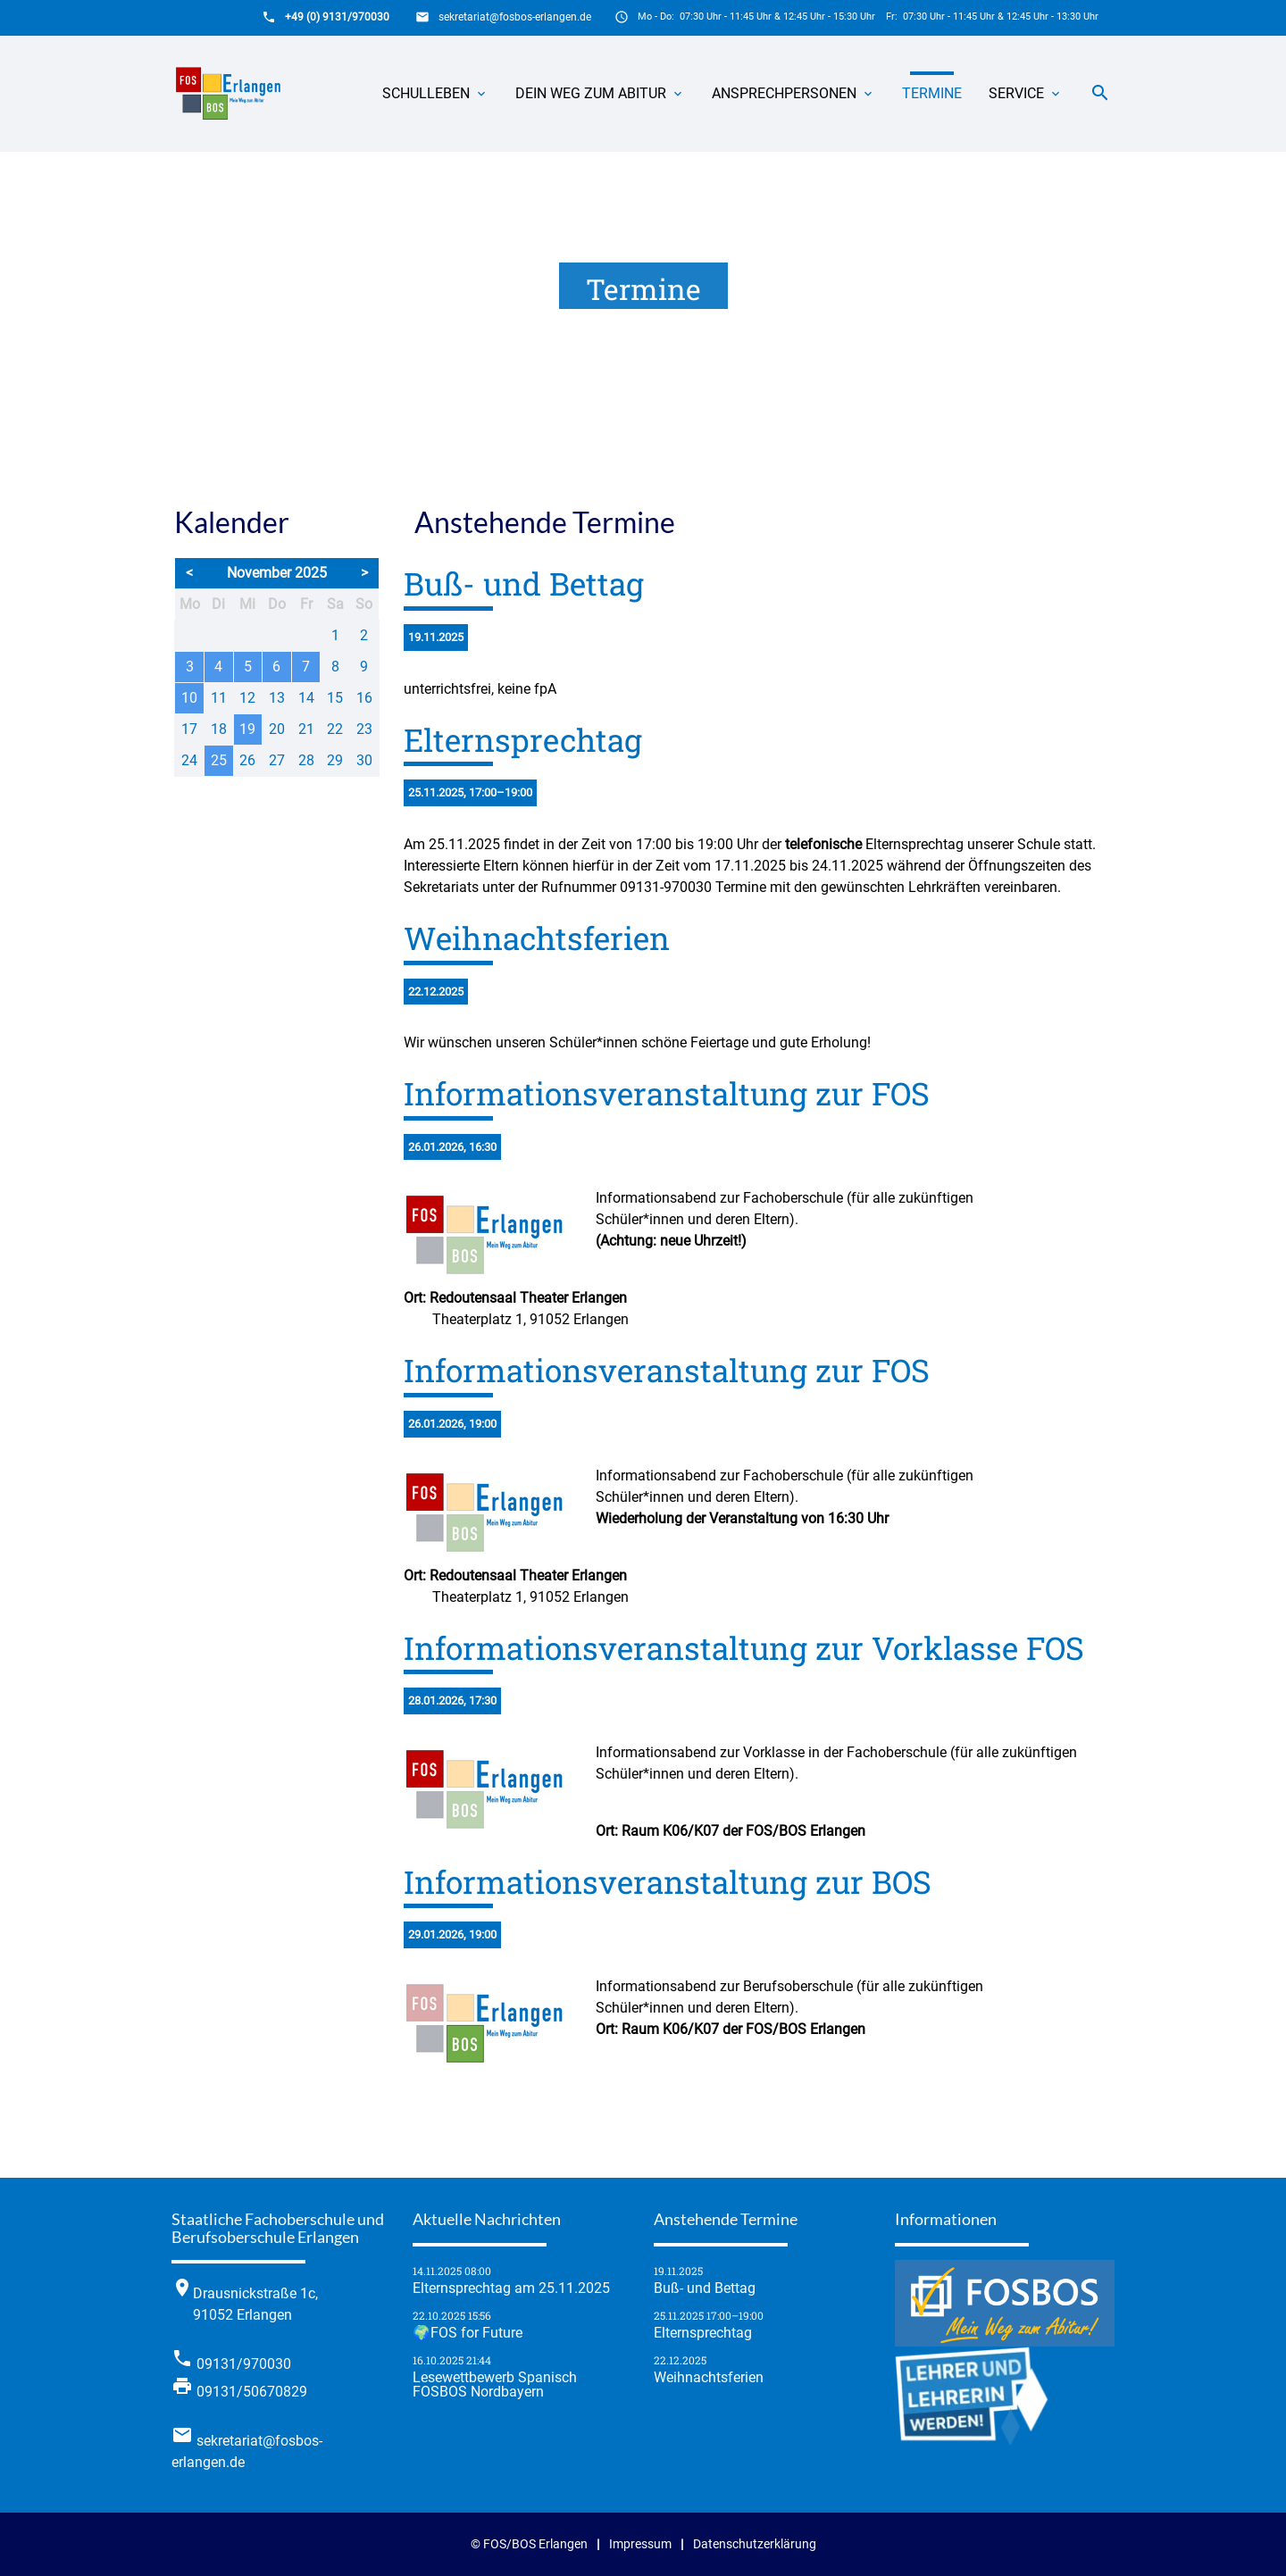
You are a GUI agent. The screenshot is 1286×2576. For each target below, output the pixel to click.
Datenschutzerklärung (754, 2544)
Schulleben (435, 93)
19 (247, 729)
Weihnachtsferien (709, 2378)
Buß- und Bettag (705, 2288)
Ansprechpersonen (793, 93)
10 (189, 697)
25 (219, 760)
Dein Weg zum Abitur (600, 93)
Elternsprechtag (703, 2333)
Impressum (640, 2544)
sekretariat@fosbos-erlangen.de (514, 17)
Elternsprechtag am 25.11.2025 (511, 2288)
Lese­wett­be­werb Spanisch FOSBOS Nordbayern (495, 2385)
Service (1026, 93)
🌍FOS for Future (467, 2333)
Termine (932, 93)
